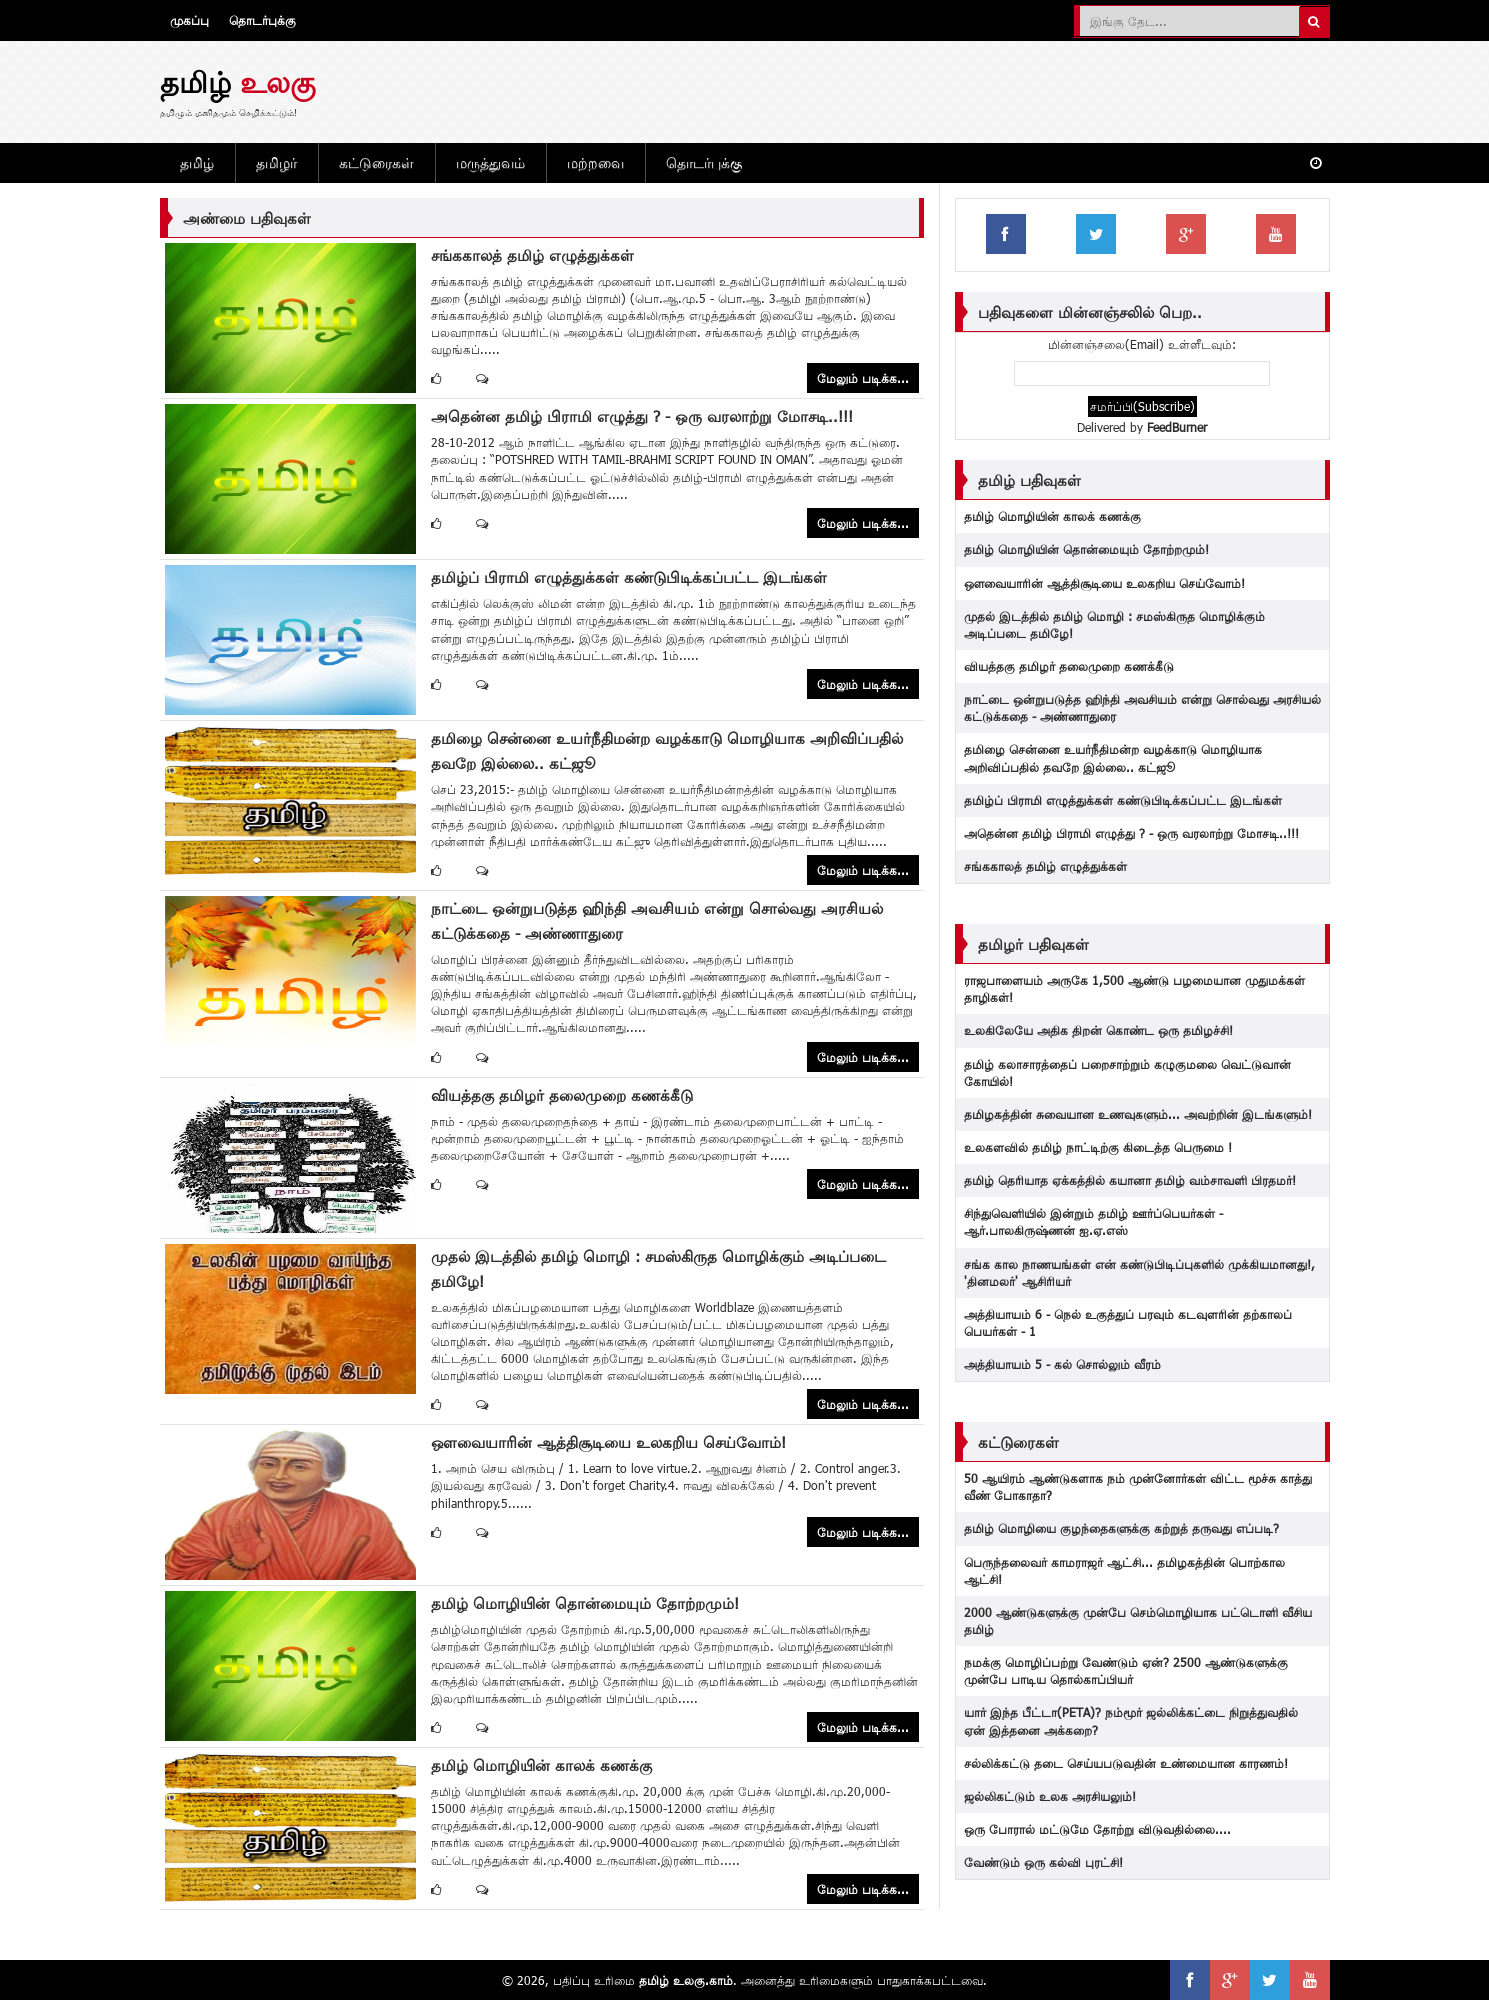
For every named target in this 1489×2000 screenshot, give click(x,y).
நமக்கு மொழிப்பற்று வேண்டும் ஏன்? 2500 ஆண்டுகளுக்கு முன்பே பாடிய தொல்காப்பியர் (1126, 1670)
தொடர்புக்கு (262, 20)
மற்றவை (595, 162)
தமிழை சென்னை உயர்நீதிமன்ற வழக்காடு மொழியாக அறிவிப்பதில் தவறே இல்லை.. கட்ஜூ (1113, 757)
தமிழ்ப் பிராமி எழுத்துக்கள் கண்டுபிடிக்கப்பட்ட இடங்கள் (629, 577)
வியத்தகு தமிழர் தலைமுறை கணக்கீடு (562, 1095)
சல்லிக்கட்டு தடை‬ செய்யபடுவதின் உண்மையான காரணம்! (1126, 1763)
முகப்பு (189, 20)
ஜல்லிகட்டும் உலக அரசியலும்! (1050, 1796)
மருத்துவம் (490, 162)
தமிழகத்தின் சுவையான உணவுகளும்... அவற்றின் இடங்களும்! (1138, 1114)
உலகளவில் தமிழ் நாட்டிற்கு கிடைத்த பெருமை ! (1098, 1147)
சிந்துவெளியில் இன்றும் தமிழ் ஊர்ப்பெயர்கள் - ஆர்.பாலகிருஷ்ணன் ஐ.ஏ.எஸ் (1093, 1221)
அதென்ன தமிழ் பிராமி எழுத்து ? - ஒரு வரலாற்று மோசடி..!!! (642, 416)
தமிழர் (276, 162)
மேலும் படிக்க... (863, 378)
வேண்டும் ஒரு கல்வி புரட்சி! (1043, 1862)
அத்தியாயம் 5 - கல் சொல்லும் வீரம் (1062, 1364)
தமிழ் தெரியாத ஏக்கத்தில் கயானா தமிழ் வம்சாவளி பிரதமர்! (1130, 1180)
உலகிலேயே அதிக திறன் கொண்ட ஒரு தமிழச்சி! (1098, 1030)
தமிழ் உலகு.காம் (686, 1980)
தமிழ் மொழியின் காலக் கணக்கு (541, 1765)
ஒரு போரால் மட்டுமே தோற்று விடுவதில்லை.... (1097, 1829)
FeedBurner (1177, 427)
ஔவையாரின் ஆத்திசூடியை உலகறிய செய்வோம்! (608, 1442)
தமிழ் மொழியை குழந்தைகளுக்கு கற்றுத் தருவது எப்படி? (1121, 1528)
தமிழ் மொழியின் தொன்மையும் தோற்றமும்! (585, 1603)
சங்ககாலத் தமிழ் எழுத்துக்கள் (532, 255)
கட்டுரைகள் (376, 162)
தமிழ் (197, 162)
